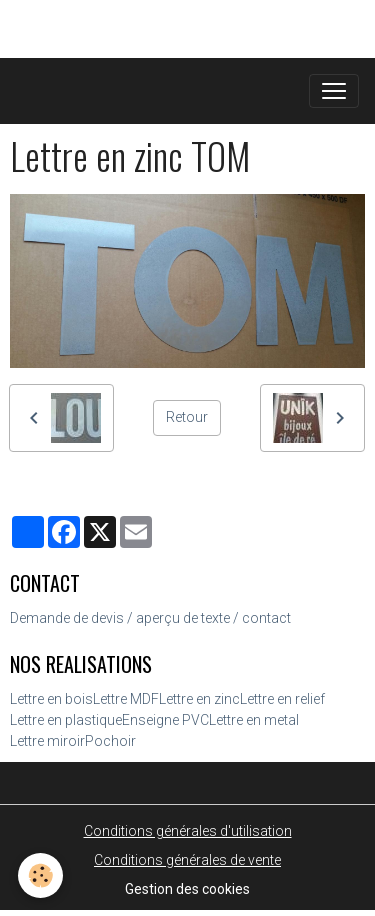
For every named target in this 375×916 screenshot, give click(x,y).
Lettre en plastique (66, 720)
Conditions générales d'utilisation (188, 831)
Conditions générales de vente (187, 860)
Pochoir (110, 741)
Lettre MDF (126, 699)
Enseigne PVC (165, 720)
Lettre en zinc (199, 699)
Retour (187, 417)
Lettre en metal (254, 720)
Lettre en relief (282, 699)
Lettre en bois (51, 699)
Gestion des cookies (187, 889)
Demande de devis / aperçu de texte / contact (150, 618)
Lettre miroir (47, 741)
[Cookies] (40, 875)
